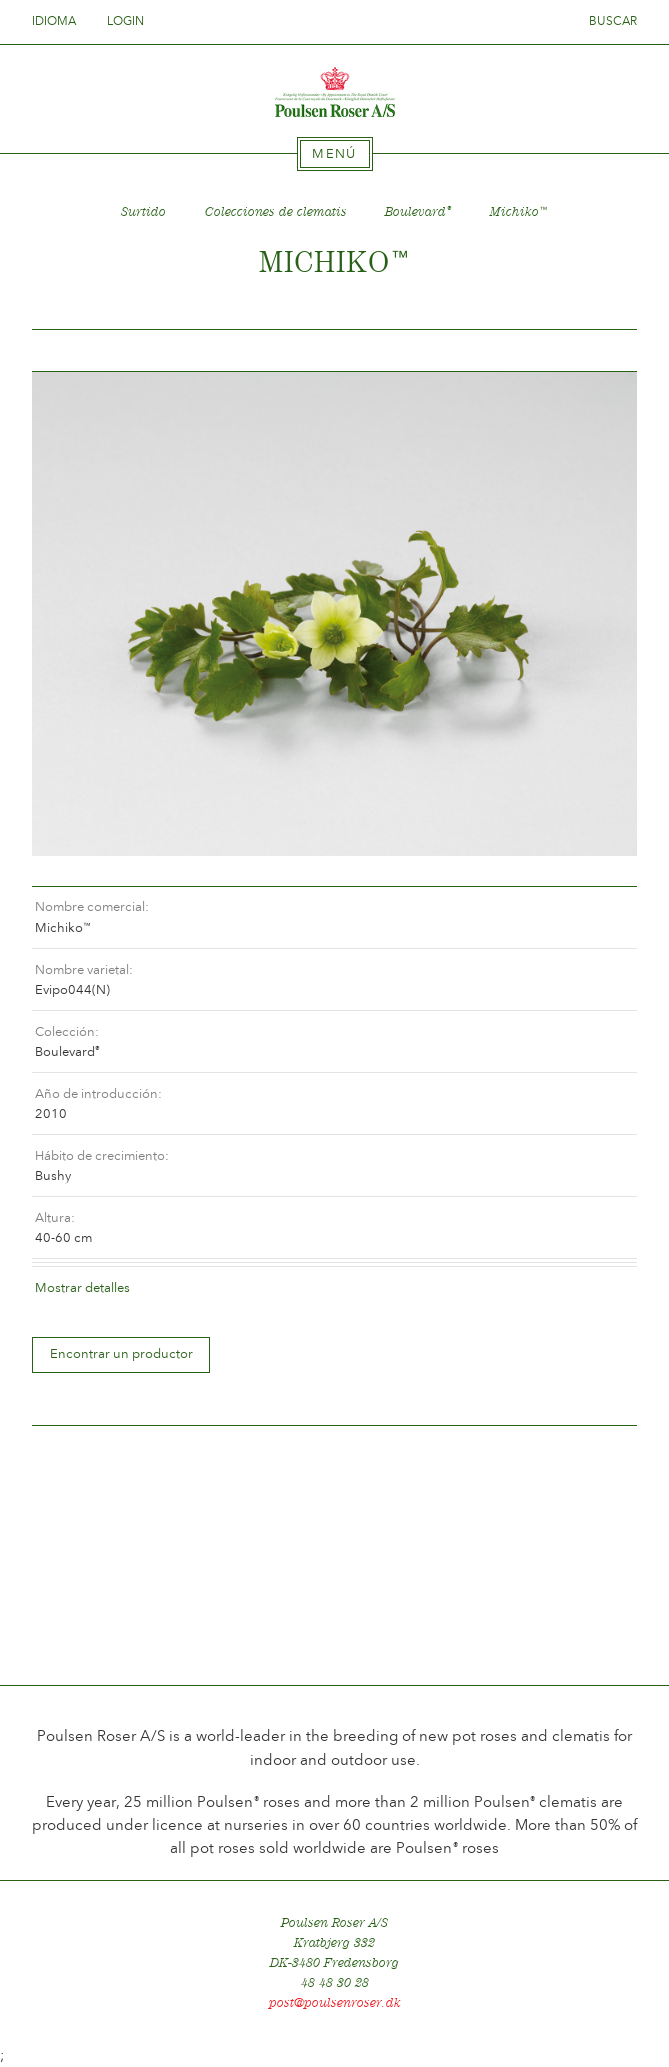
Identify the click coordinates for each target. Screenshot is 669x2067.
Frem (598, 350)
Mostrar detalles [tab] (82, 1287)
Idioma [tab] (60, 21)
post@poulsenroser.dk (335, 2002)
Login (125, 21)
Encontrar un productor (121, 1353)
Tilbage (71, 350)
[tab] (335, 154)
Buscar (613, 21)
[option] (334, 614)
